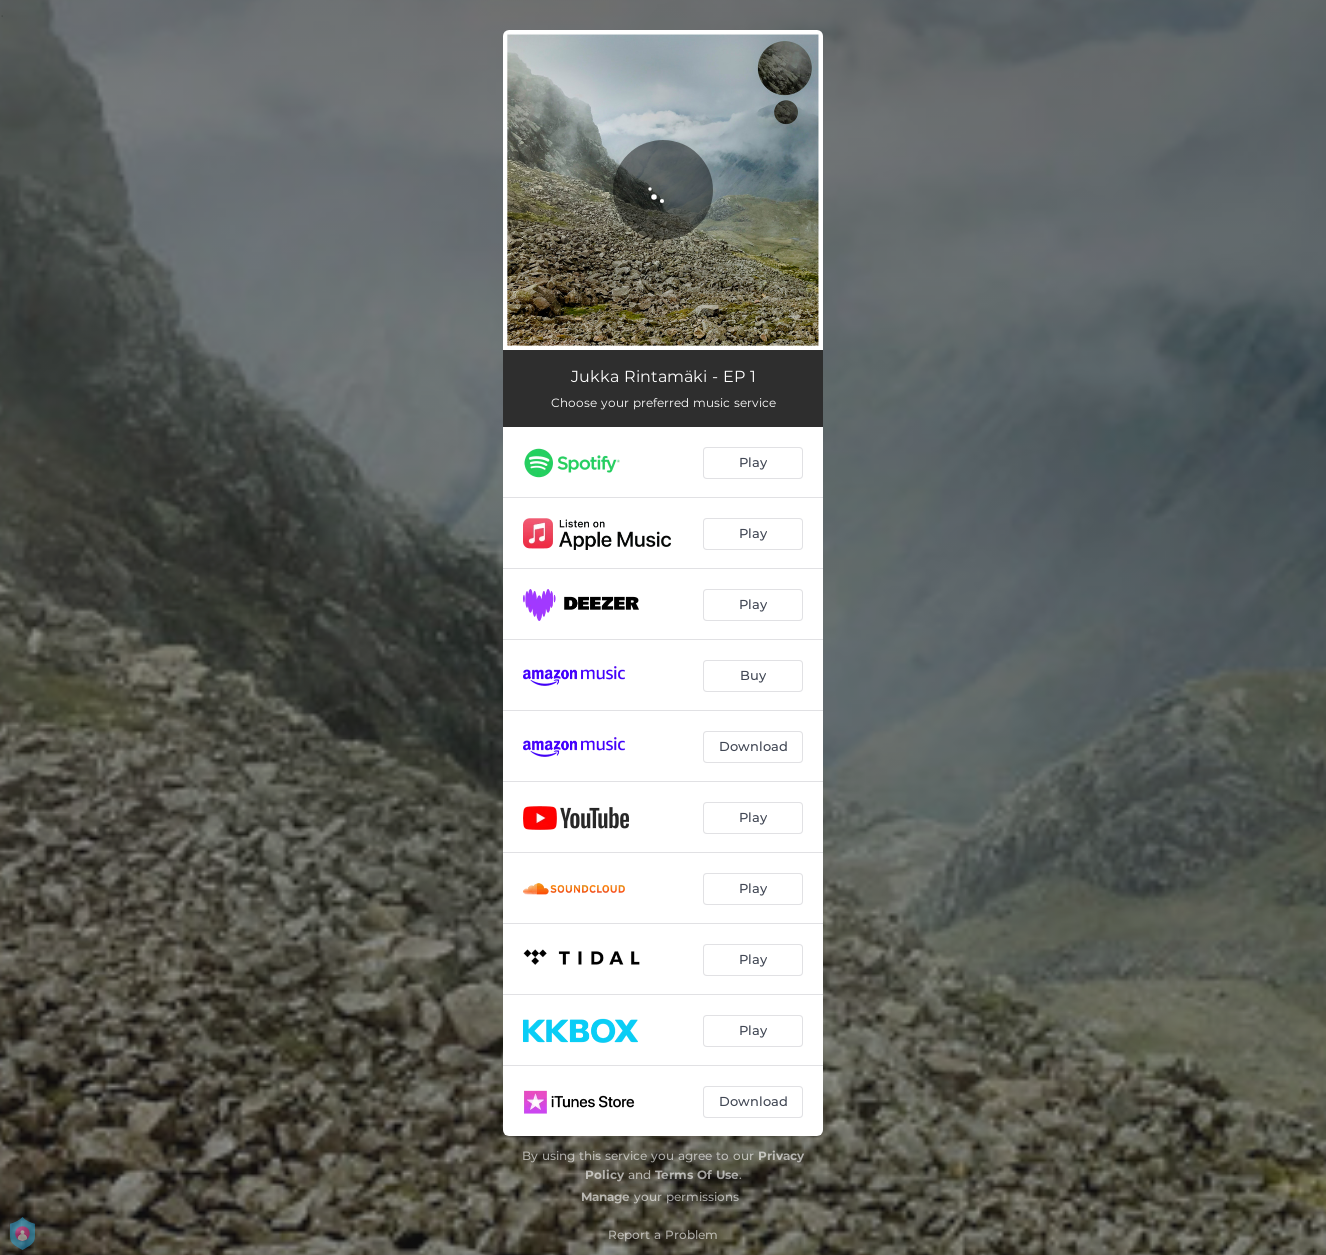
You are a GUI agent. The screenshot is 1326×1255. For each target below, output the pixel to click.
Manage (605, 1196)
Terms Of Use (697, 1174)
